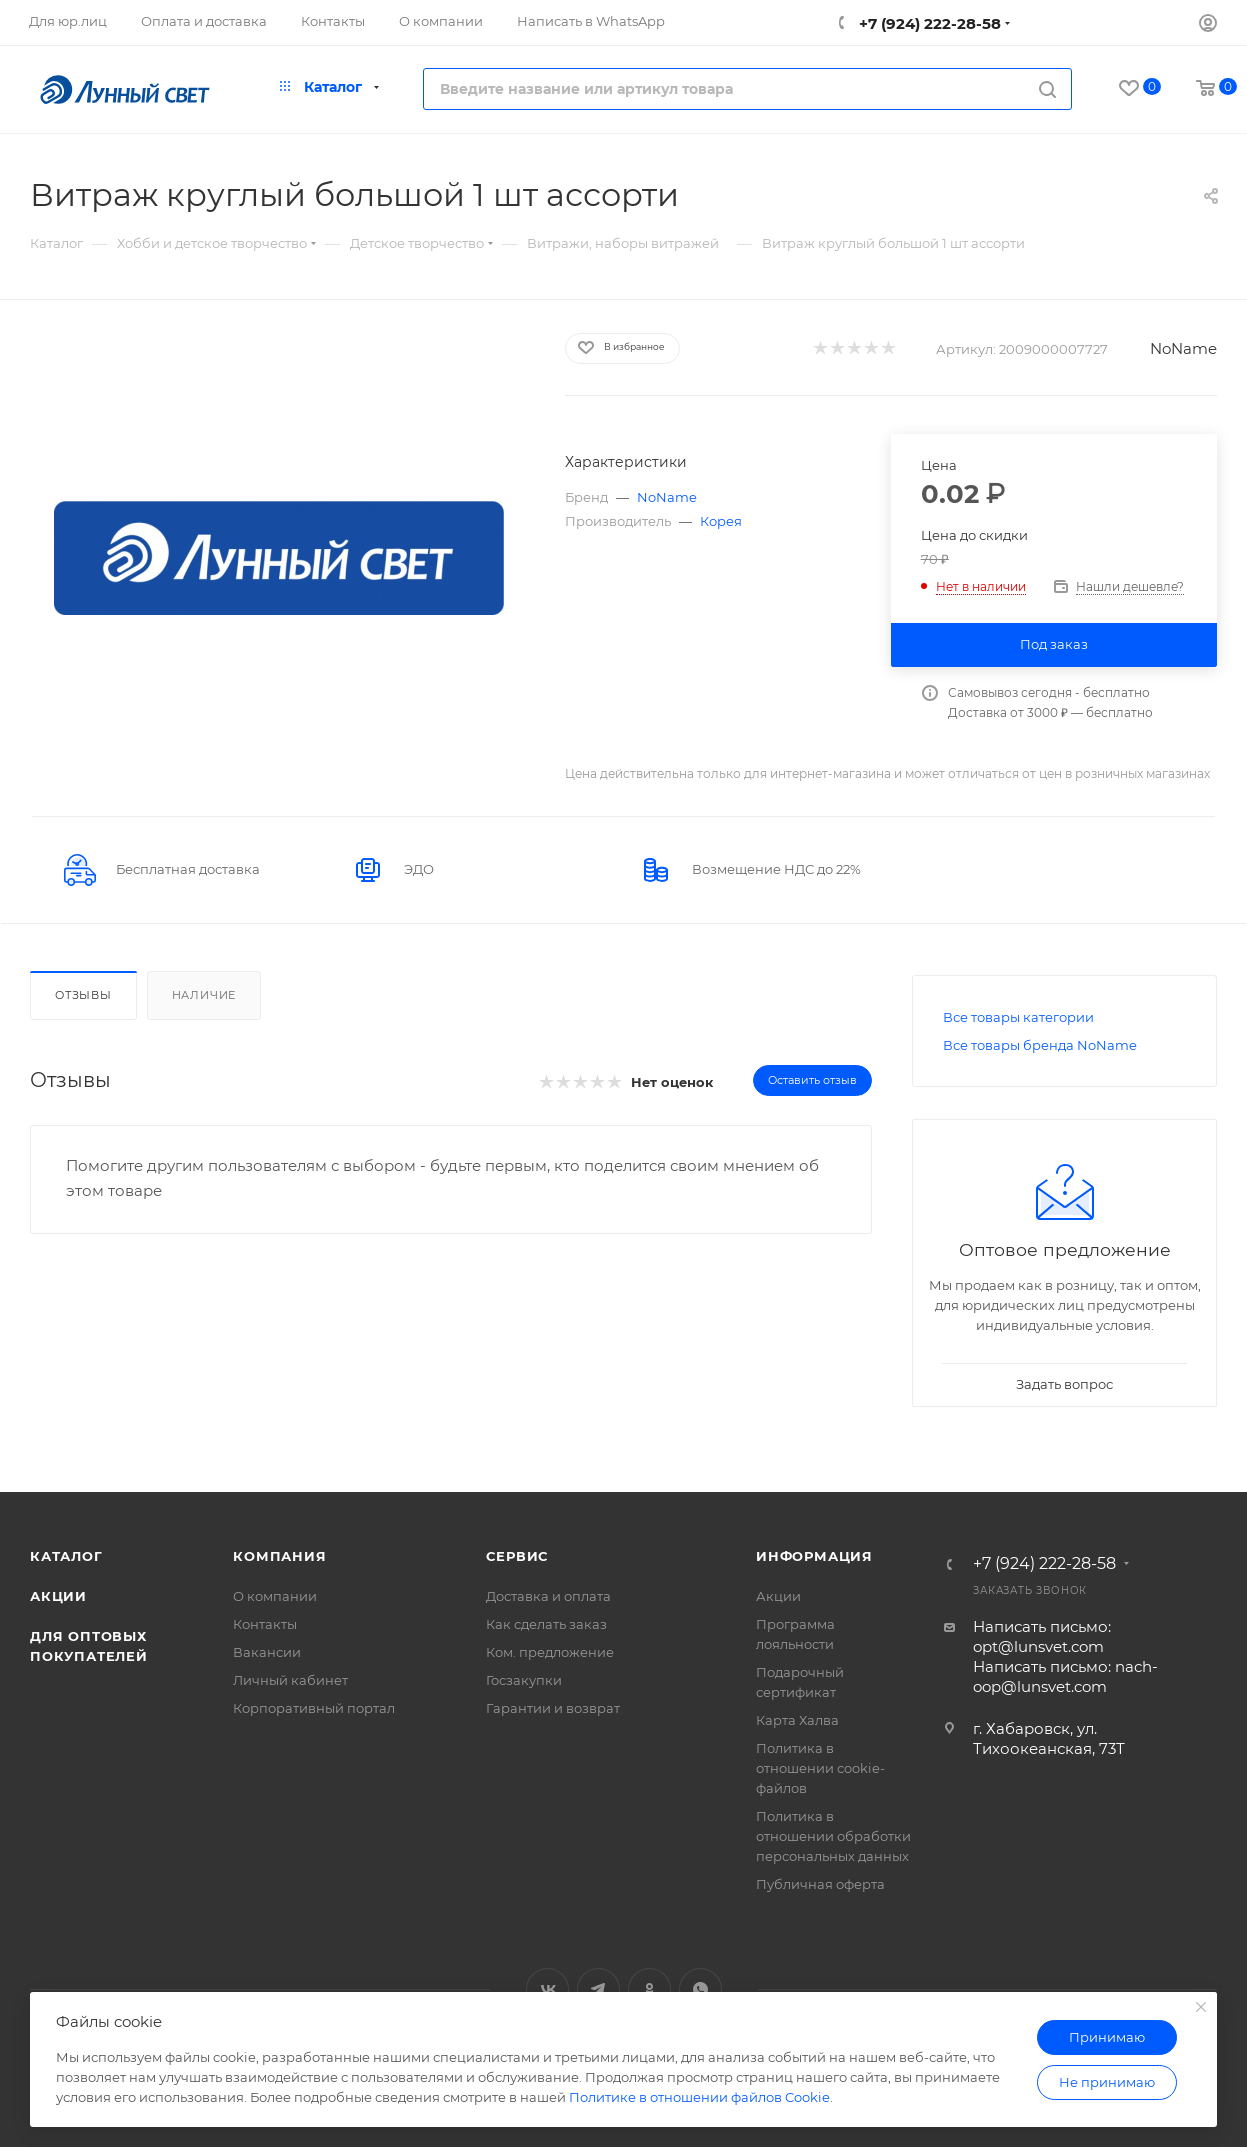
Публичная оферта (820, 1884)
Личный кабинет (290, 1680)
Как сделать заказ (546, 1624)
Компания (279, 1556)
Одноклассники (649, 1989)
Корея (721, 521)
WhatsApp (700, 1989)
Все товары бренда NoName (1040, 1045)
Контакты (265, 1624)
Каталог (66, 1556)
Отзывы (83, 995)
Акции (58, 1596)
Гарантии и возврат (553, 1708)
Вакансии (267, 1652)
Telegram (598, 1989)
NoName (1183, 348)
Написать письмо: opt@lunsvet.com (1042, 1636)
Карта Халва (797, 1720)
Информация (814, 1556)
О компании (275, 1596)
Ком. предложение (550, 1652)
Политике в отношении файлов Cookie (699, 2097)
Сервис (517, 1556)
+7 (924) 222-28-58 (928, 23)
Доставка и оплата (548, 1596)
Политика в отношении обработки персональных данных (833, 1836)
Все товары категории (1018, 1017)
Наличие (204, 995)
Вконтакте (547, 1989)
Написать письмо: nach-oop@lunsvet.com (1065, 1676)
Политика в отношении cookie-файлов (820, 1768)
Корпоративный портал (314, 1708)
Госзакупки (524, 1680)
